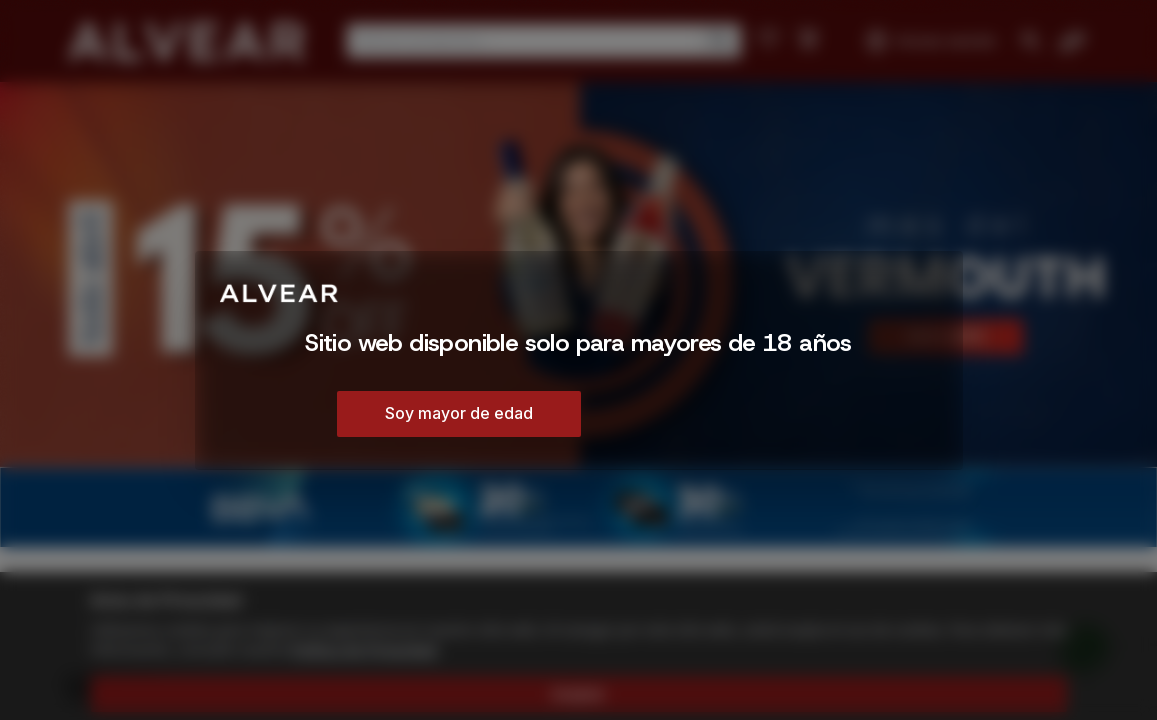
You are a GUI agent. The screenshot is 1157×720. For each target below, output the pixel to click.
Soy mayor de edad (459, 413)
